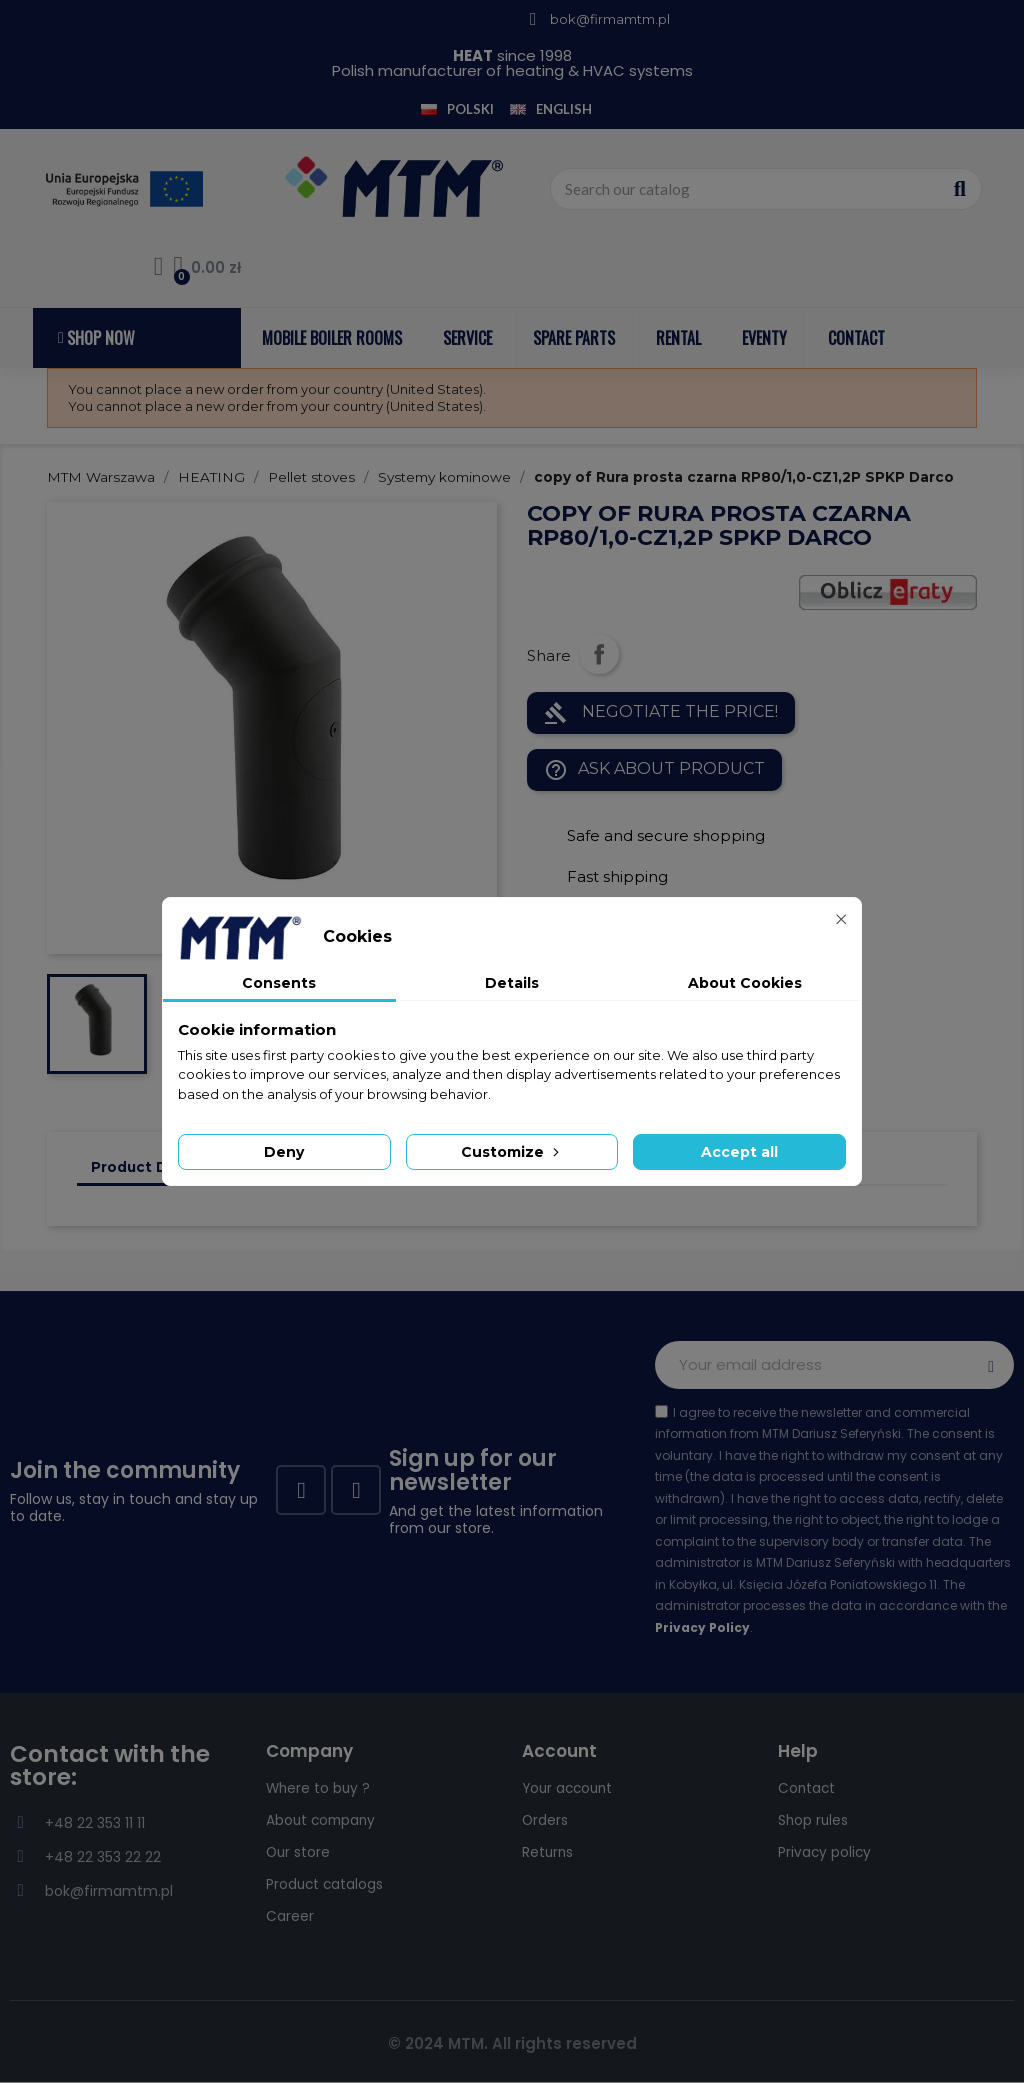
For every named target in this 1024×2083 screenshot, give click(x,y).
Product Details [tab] (150, 1167)
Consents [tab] (279, 983)
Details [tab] (512, 983)
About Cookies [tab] (745, 983)
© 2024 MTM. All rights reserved (512, 2043)
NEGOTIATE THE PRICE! (661, 713)
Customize (512, 1152)
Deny (284, 1152)
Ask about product (654, 770)
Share (599, 654)
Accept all (739, 1152)
